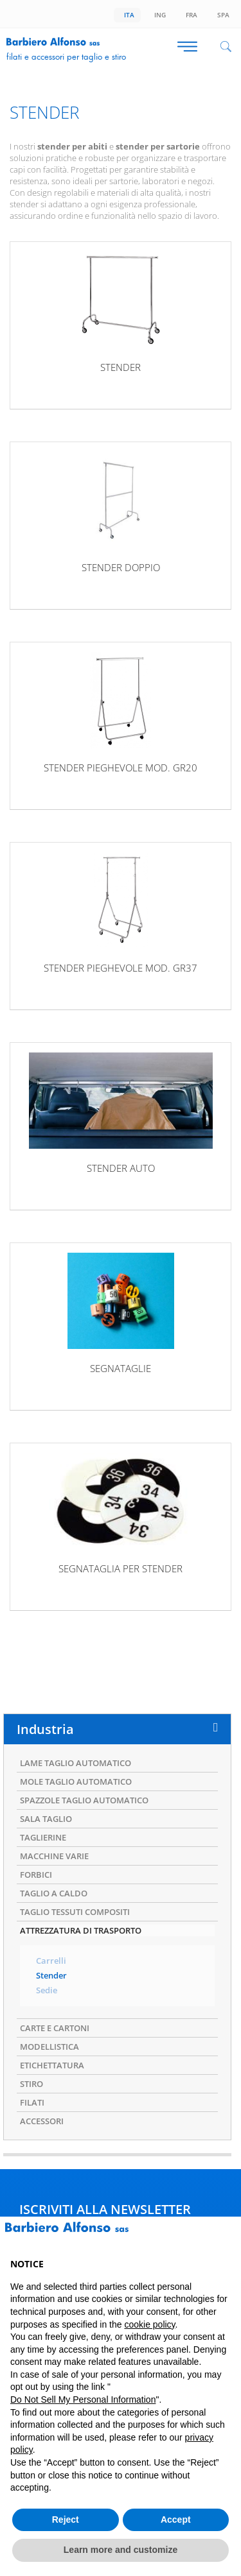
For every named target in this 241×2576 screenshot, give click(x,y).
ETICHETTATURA (52, 2065)
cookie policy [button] (149, 2324)
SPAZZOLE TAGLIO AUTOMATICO (84, 1800)
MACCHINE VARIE (54, 1856)
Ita (127, 15)
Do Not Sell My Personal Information (83, 2399)
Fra (189, 15)
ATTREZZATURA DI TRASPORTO (80, 1930)
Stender (51, 1975)
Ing (158, 15)
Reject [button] (65, 2519)
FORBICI (36, 1874)
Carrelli (51, 1961)
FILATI (32, 2102)
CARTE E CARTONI (54, 2028)
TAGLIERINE (43, 1837)
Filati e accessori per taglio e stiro (66, 56)
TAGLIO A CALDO (53, 1893)
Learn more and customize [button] (120, 2550)
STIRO (31, 2084)
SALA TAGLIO (46, 1819)
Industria (45, 1729)
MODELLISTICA (49, 2046)
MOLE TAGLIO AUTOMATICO (76, 1781)
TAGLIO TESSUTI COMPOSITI (75, 1912)
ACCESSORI (42, 2121)
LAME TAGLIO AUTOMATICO (75, 1763)
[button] (224, 2237)
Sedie (46, 1990)
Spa (221, 15)
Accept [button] (176, 2519)
